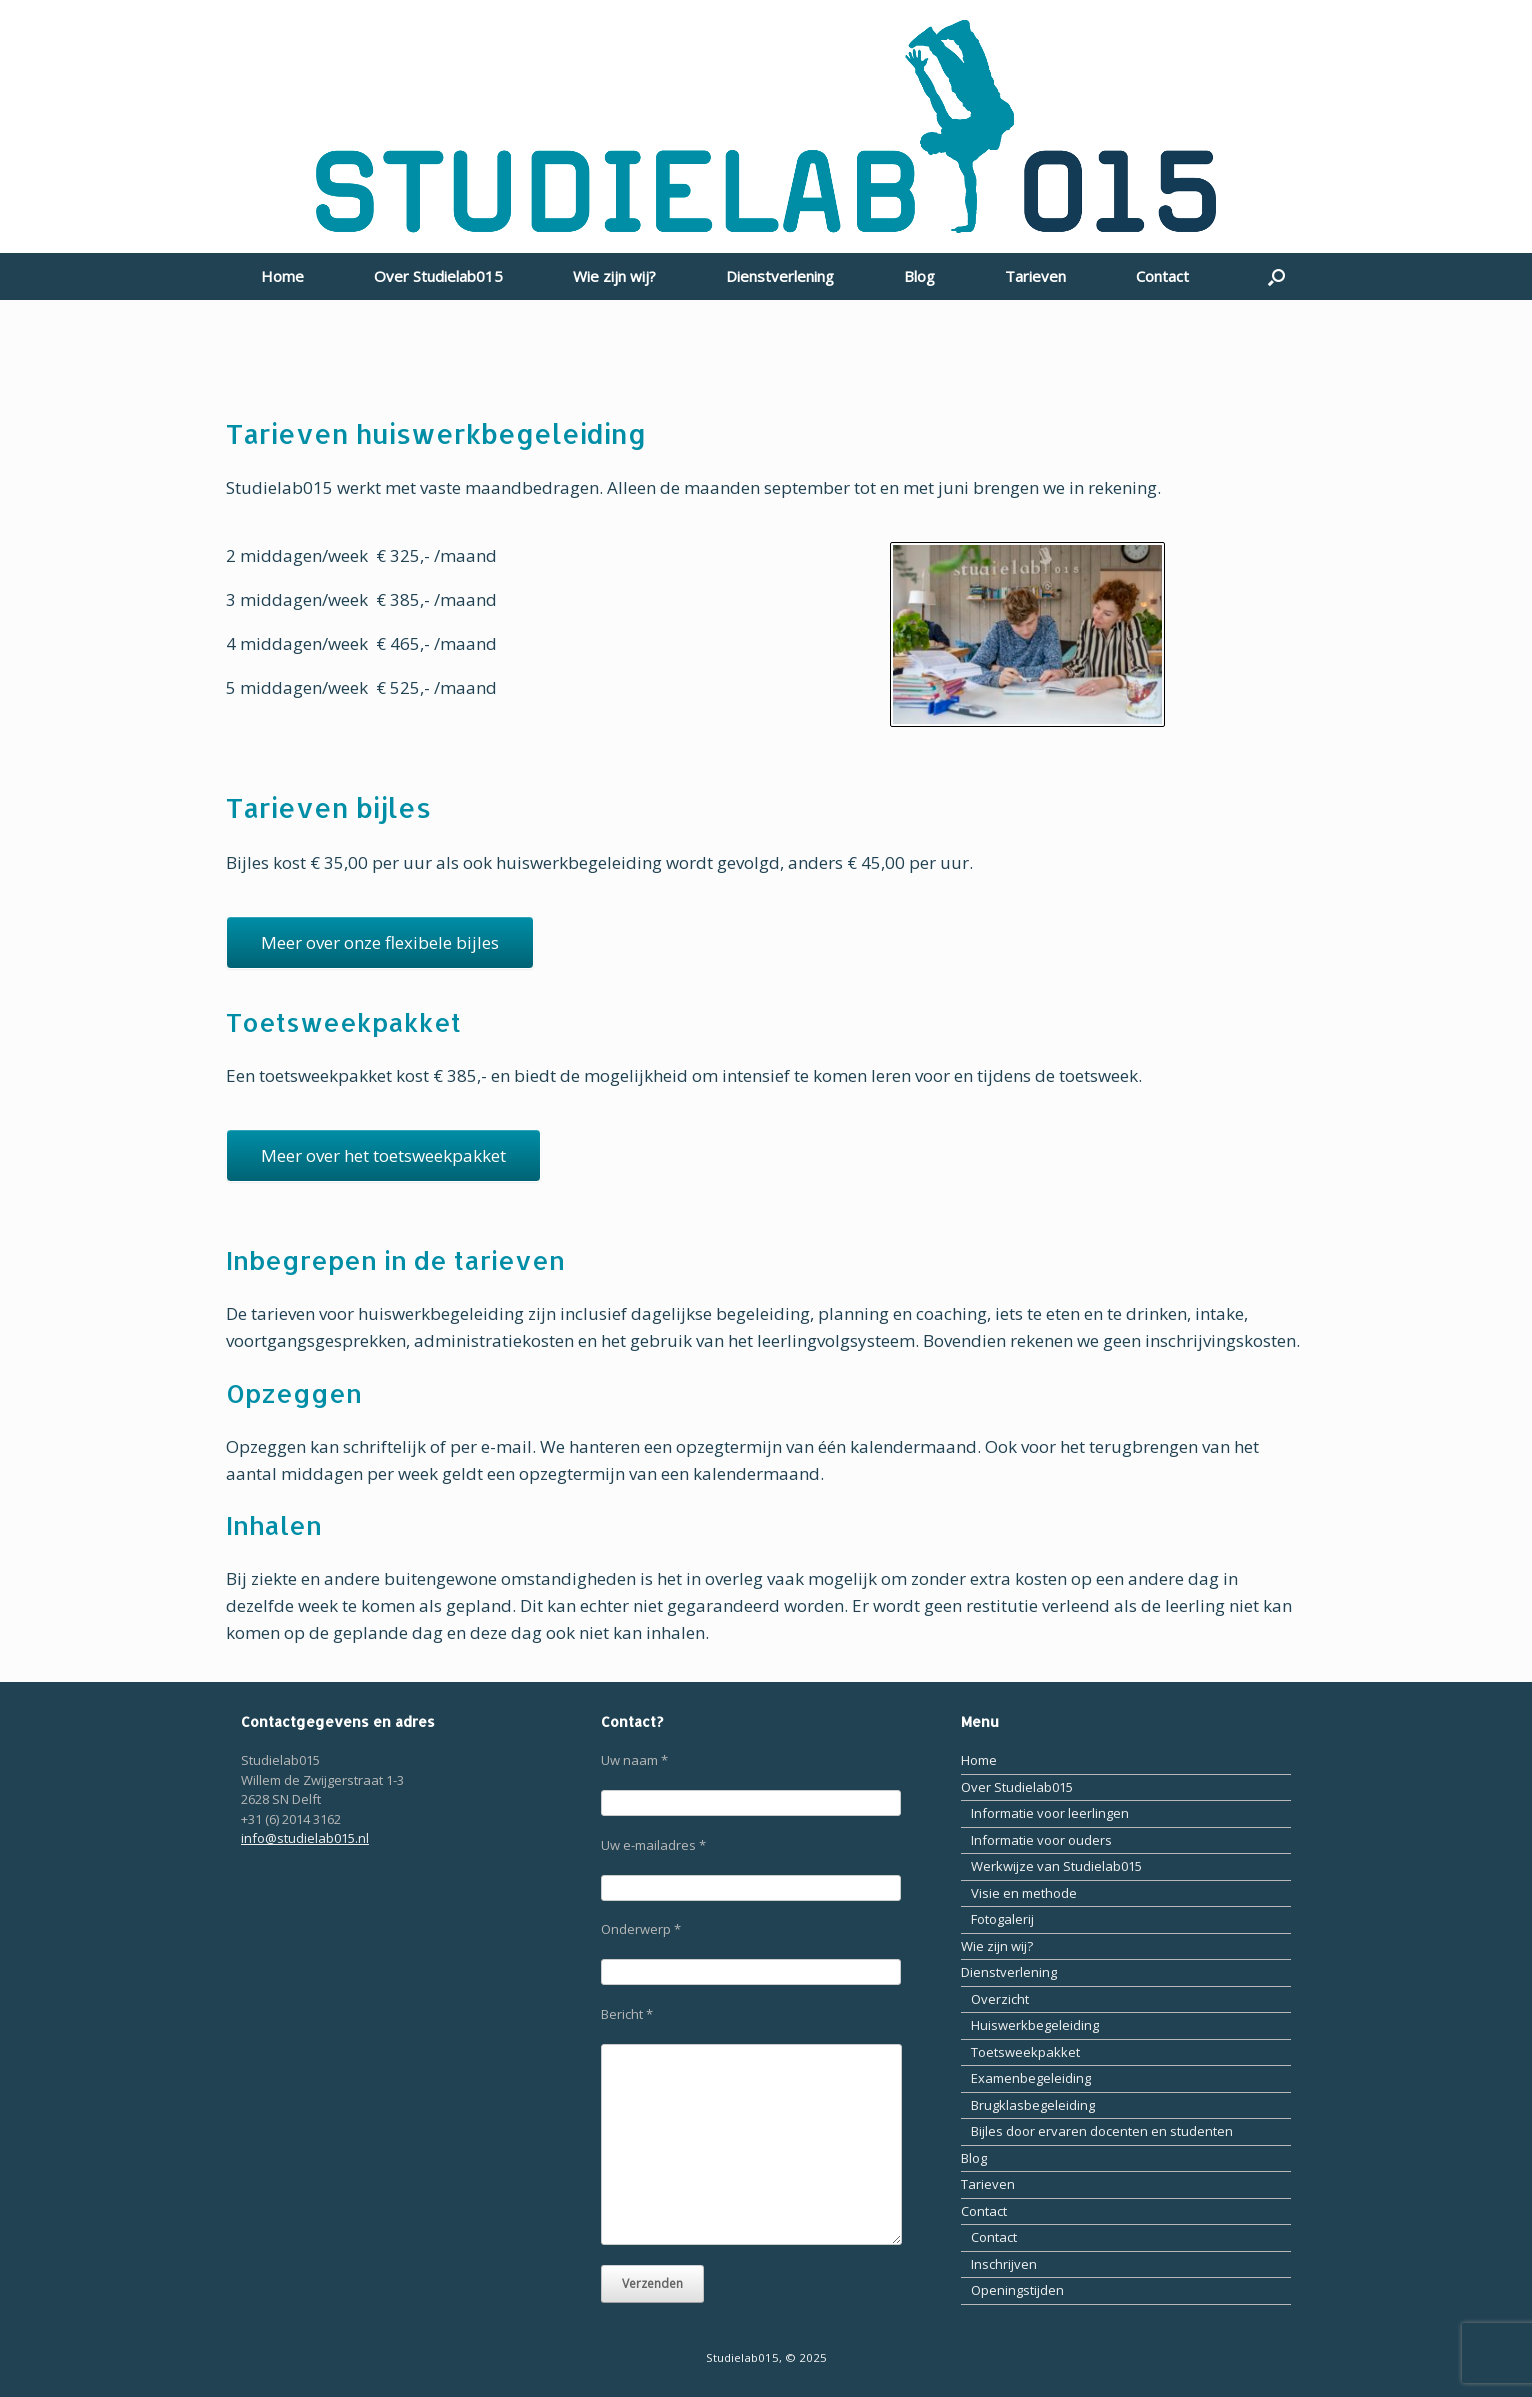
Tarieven (1035, 276)
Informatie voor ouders (1041, 1840)
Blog (919, 276)
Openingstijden (1017, 2290)
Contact (1162, 276)
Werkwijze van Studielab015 (1056, 1866)
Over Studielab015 (438, 276)
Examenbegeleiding (1031, 2078)
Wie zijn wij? (614, 276)
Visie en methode (1024, 1893)
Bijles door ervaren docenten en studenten (1102, 2131)
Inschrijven (1004, 2264)
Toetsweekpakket (1025, 2052)
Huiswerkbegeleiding (1035, 2025)
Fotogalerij (1002, 1919)
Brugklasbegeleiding (1033, 2105)
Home (282, 276)
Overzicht (1000, 1999)
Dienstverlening (780, 276)
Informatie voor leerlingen (1050, 1813)
